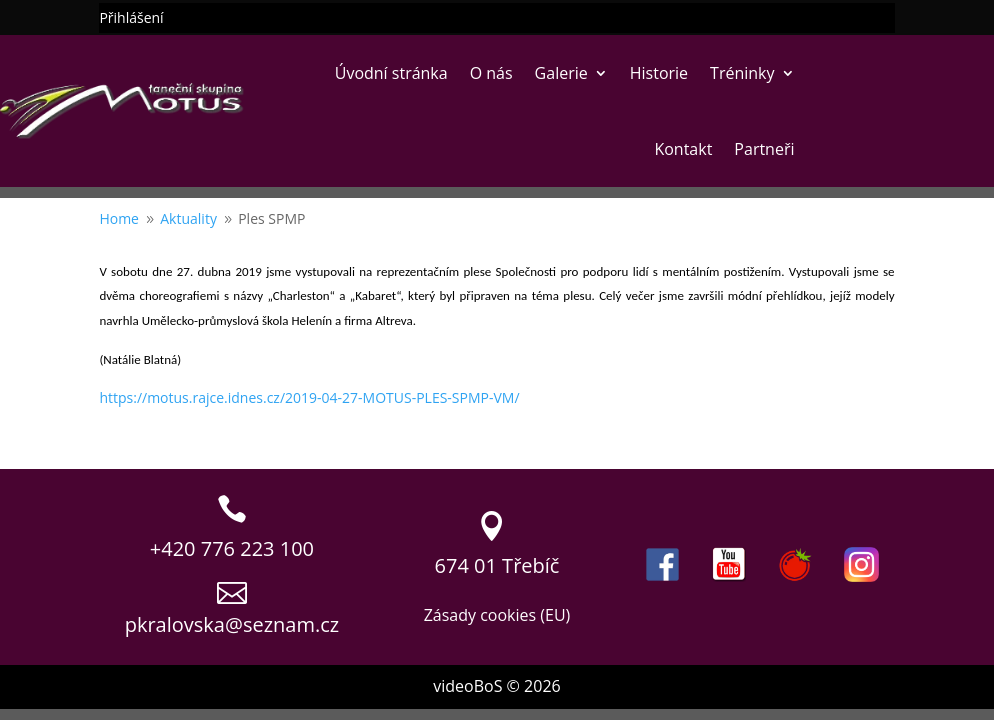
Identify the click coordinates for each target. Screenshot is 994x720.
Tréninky (742, 73)
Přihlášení (131, 19)
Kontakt (683, 149)
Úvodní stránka (391, 73)
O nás (491, 73)
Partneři (764, 149)
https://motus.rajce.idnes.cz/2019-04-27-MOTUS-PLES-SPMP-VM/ (309, 397)
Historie (659, 73)
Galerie (561, 73)
